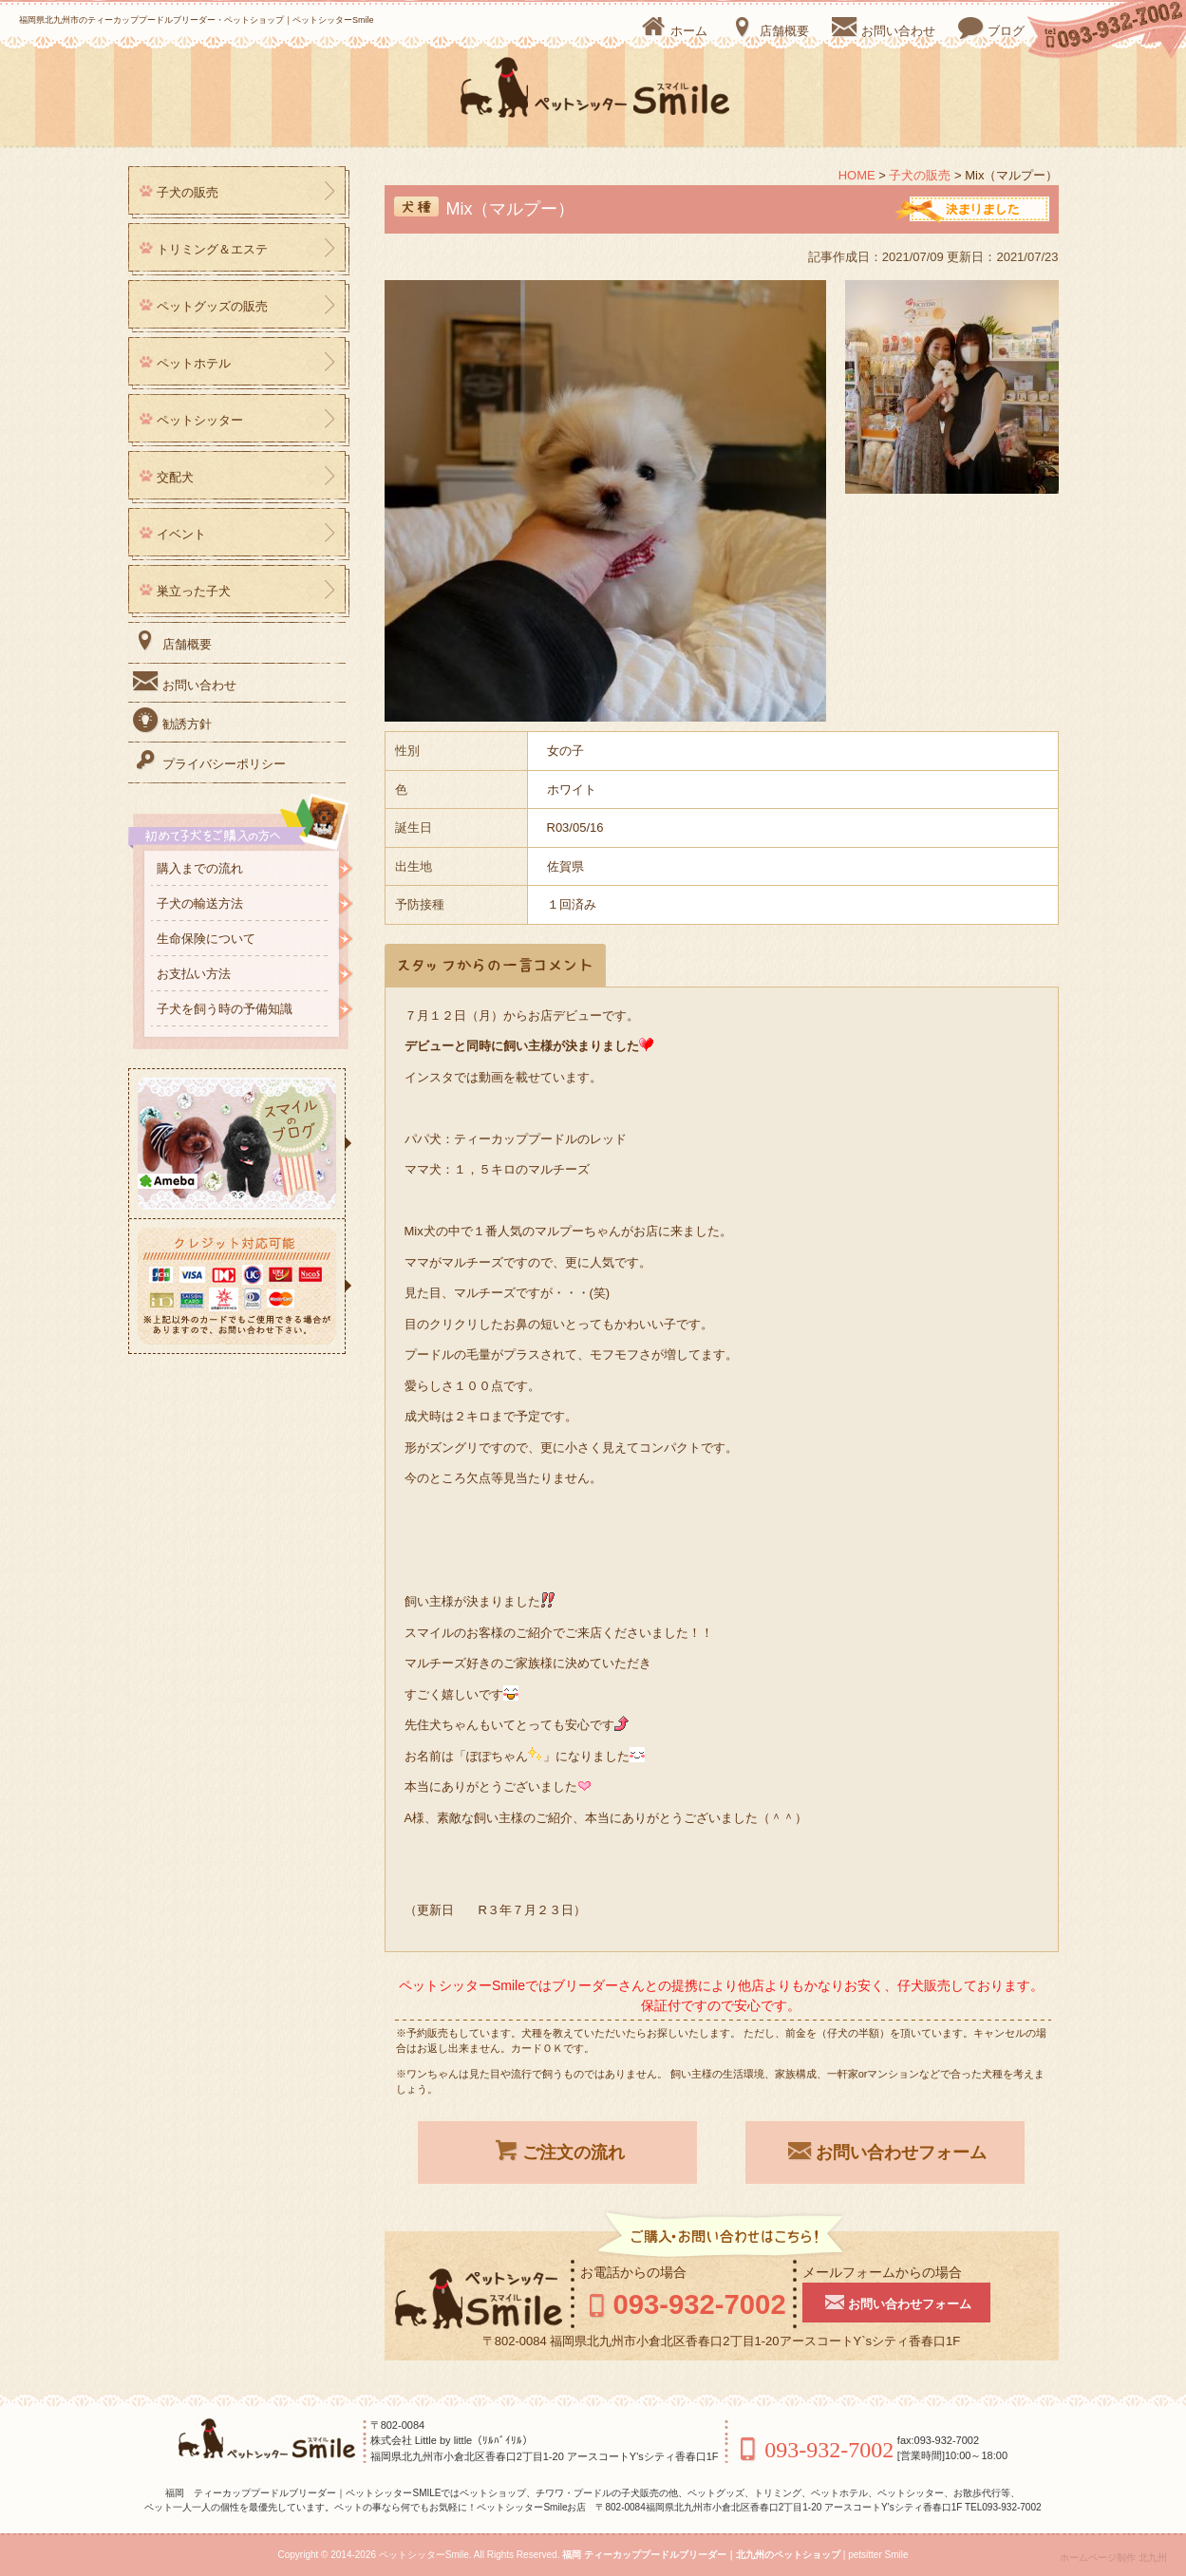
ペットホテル (194, 363)
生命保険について (206, 938)
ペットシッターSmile (424, 2554)
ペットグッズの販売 (212, 306)
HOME (856, 175)
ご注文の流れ (557, 2150)
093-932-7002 (685, 2304)
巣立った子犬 (194, 591)
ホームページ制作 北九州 (1113, 2557)
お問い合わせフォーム (885, 2150)
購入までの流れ (200, 868)
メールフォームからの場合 (886, 2272)
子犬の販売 (920, 175)
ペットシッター (200, 420)
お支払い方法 (194, 974)
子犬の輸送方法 (200, 903)
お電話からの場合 (633, 2272)
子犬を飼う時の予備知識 (224, 1009)
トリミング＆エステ (212, 249)
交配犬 (175, 477)
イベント (181, 534)
